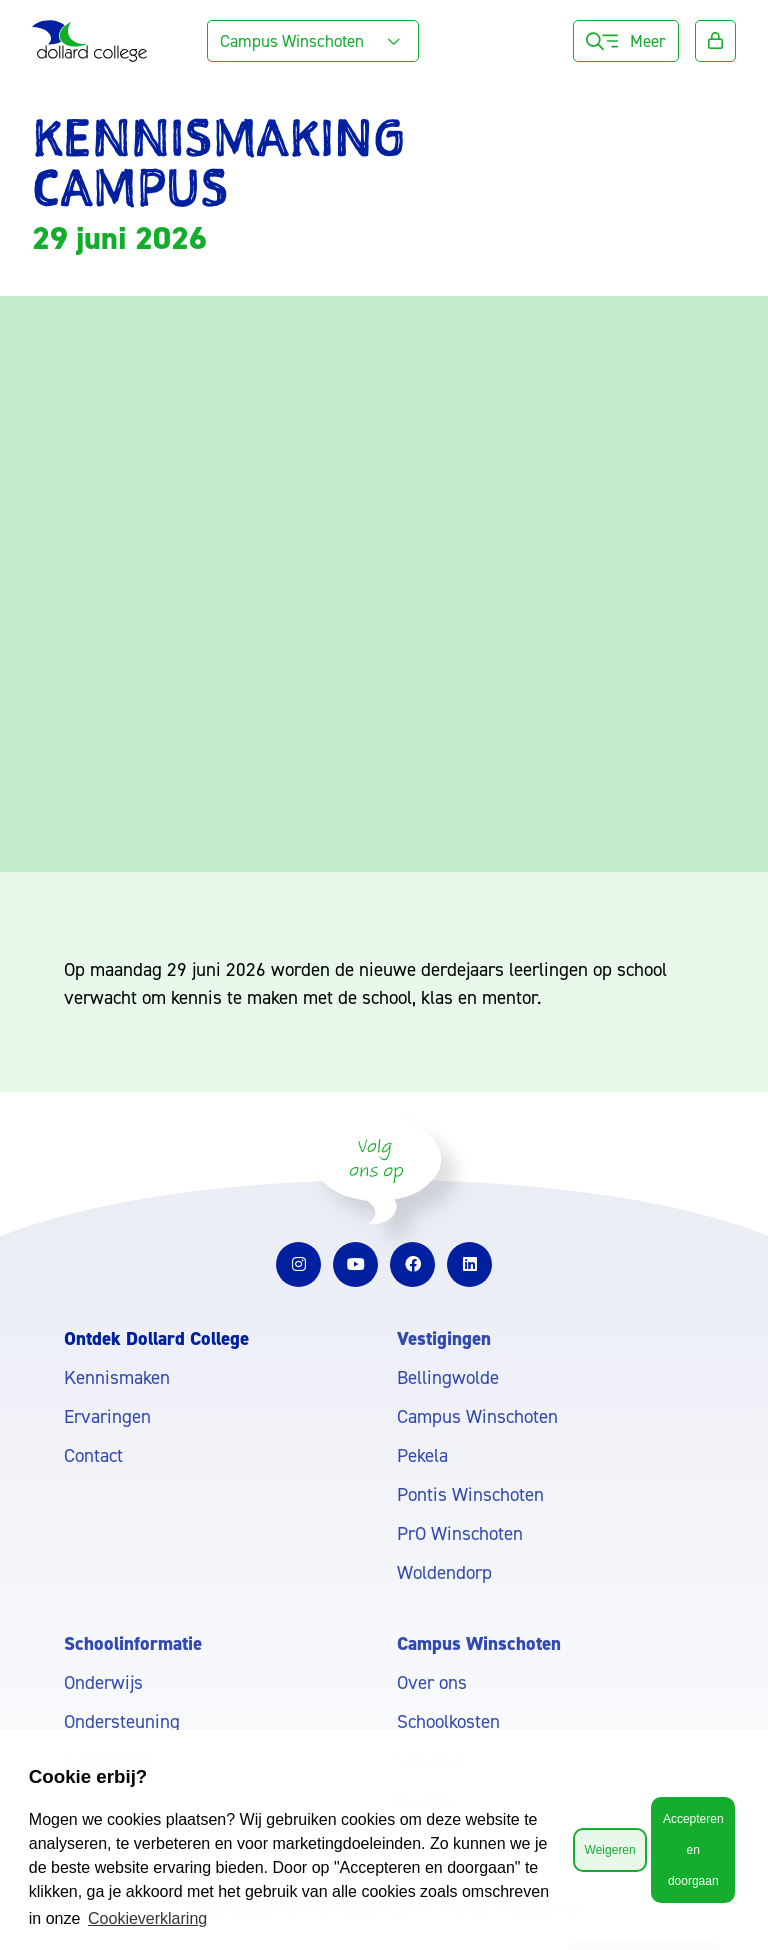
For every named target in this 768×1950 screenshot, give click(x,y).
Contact (93, 1455)
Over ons (432, 1682)
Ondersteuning (122, 1721)
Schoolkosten (448, 1721)
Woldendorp (444, 1572)
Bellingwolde (448, 1377)
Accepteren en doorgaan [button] (693, 1850)
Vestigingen (444, 1338)
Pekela (422, 1455)
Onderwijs (103, 1682)
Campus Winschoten (477, 1416)
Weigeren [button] (610, 1850)
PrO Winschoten (460, 1533)
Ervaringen (107, 1416)
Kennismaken (117, 1377)
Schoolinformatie (133, 1643)
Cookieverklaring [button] (147, 1918)
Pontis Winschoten (470, 1494)
